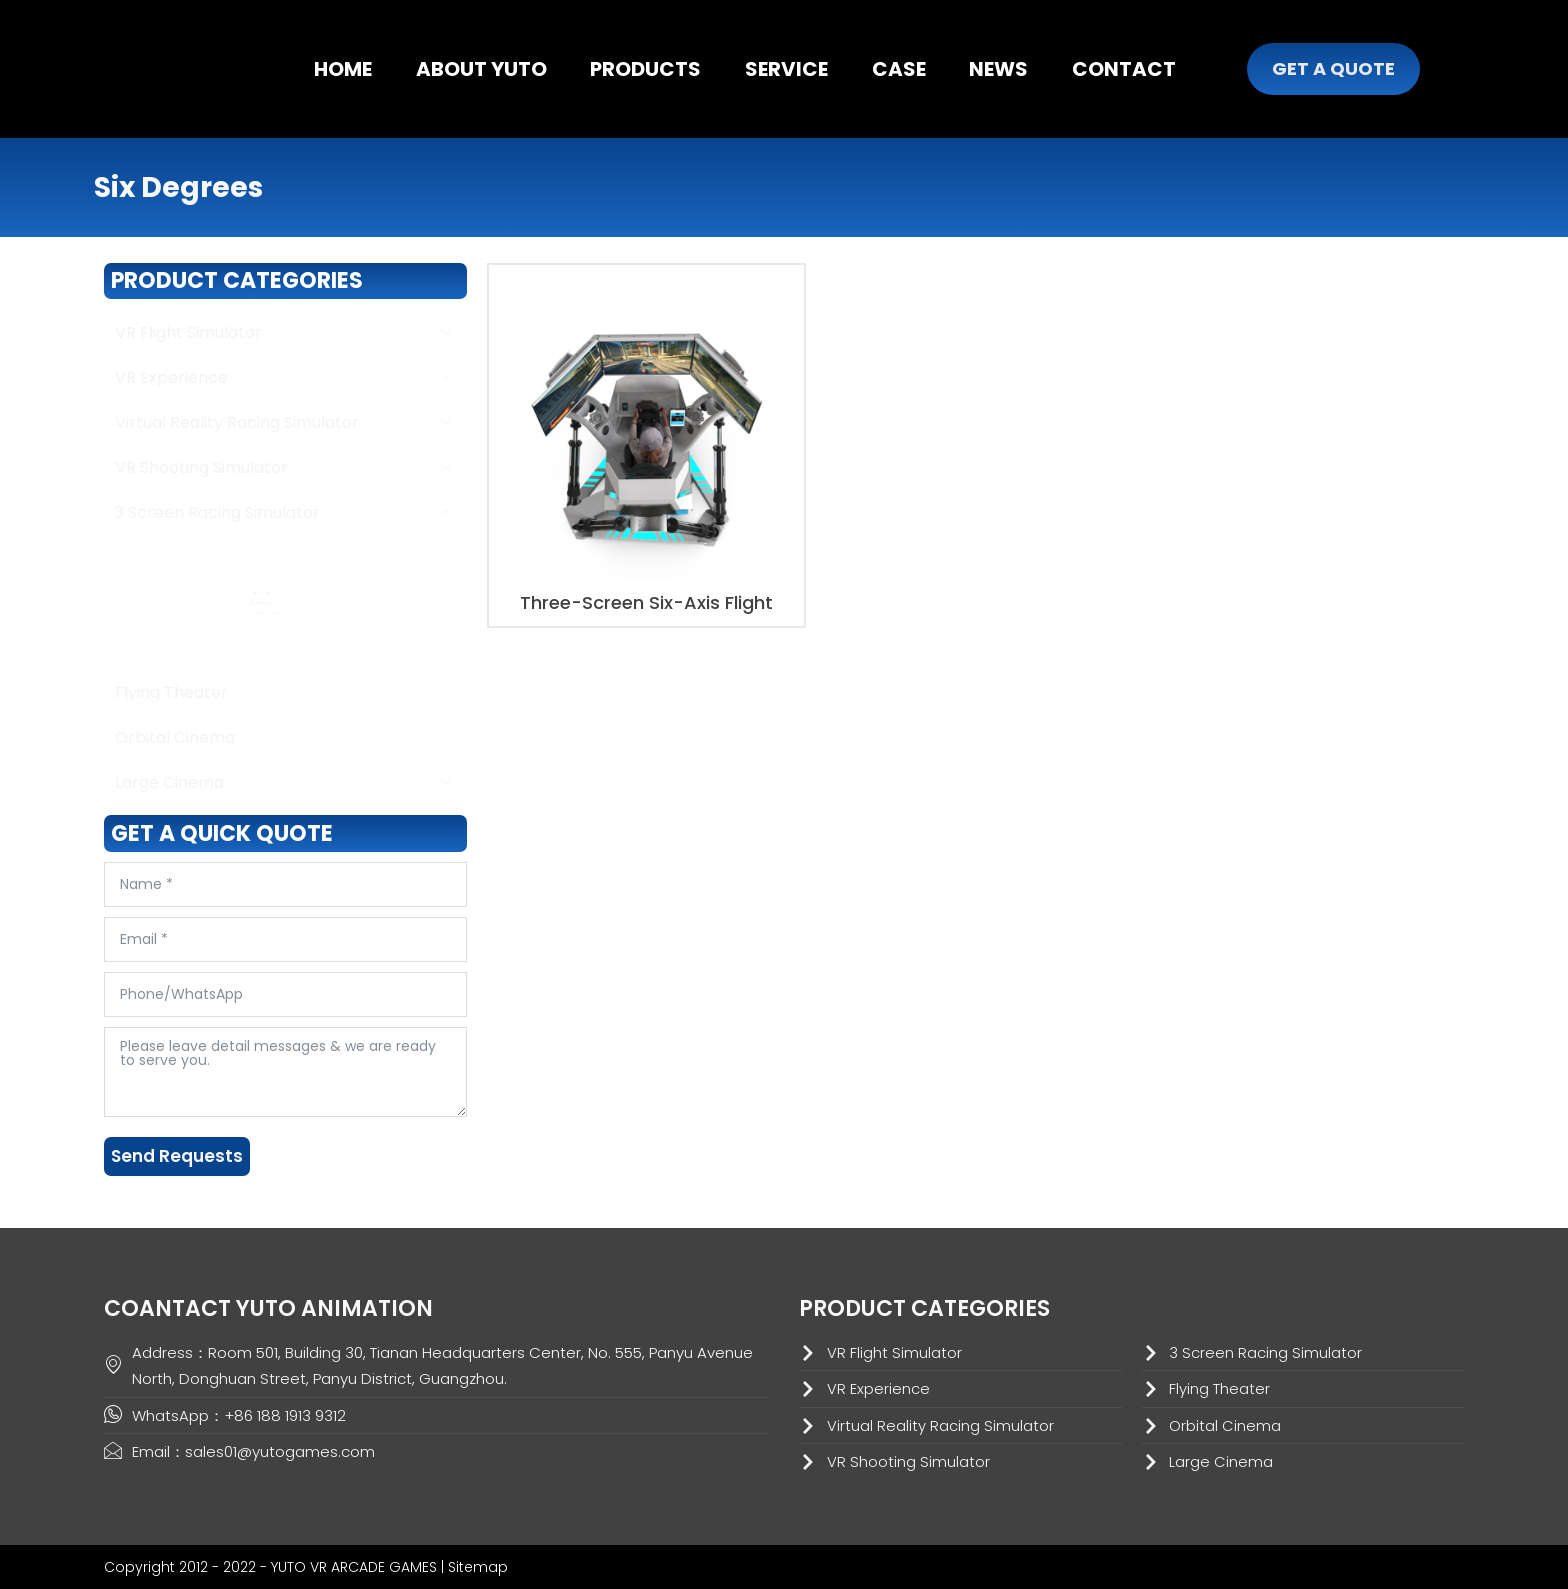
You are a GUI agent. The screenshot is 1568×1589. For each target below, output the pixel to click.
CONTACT (1124, 69)
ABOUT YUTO (481, 69)
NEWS (998, 69)
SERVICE (786, 69)
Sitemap (478, 1567)
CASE (899, 69)
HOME (343, 69)
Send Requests (177, 1156)
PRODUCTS (645, 69)
